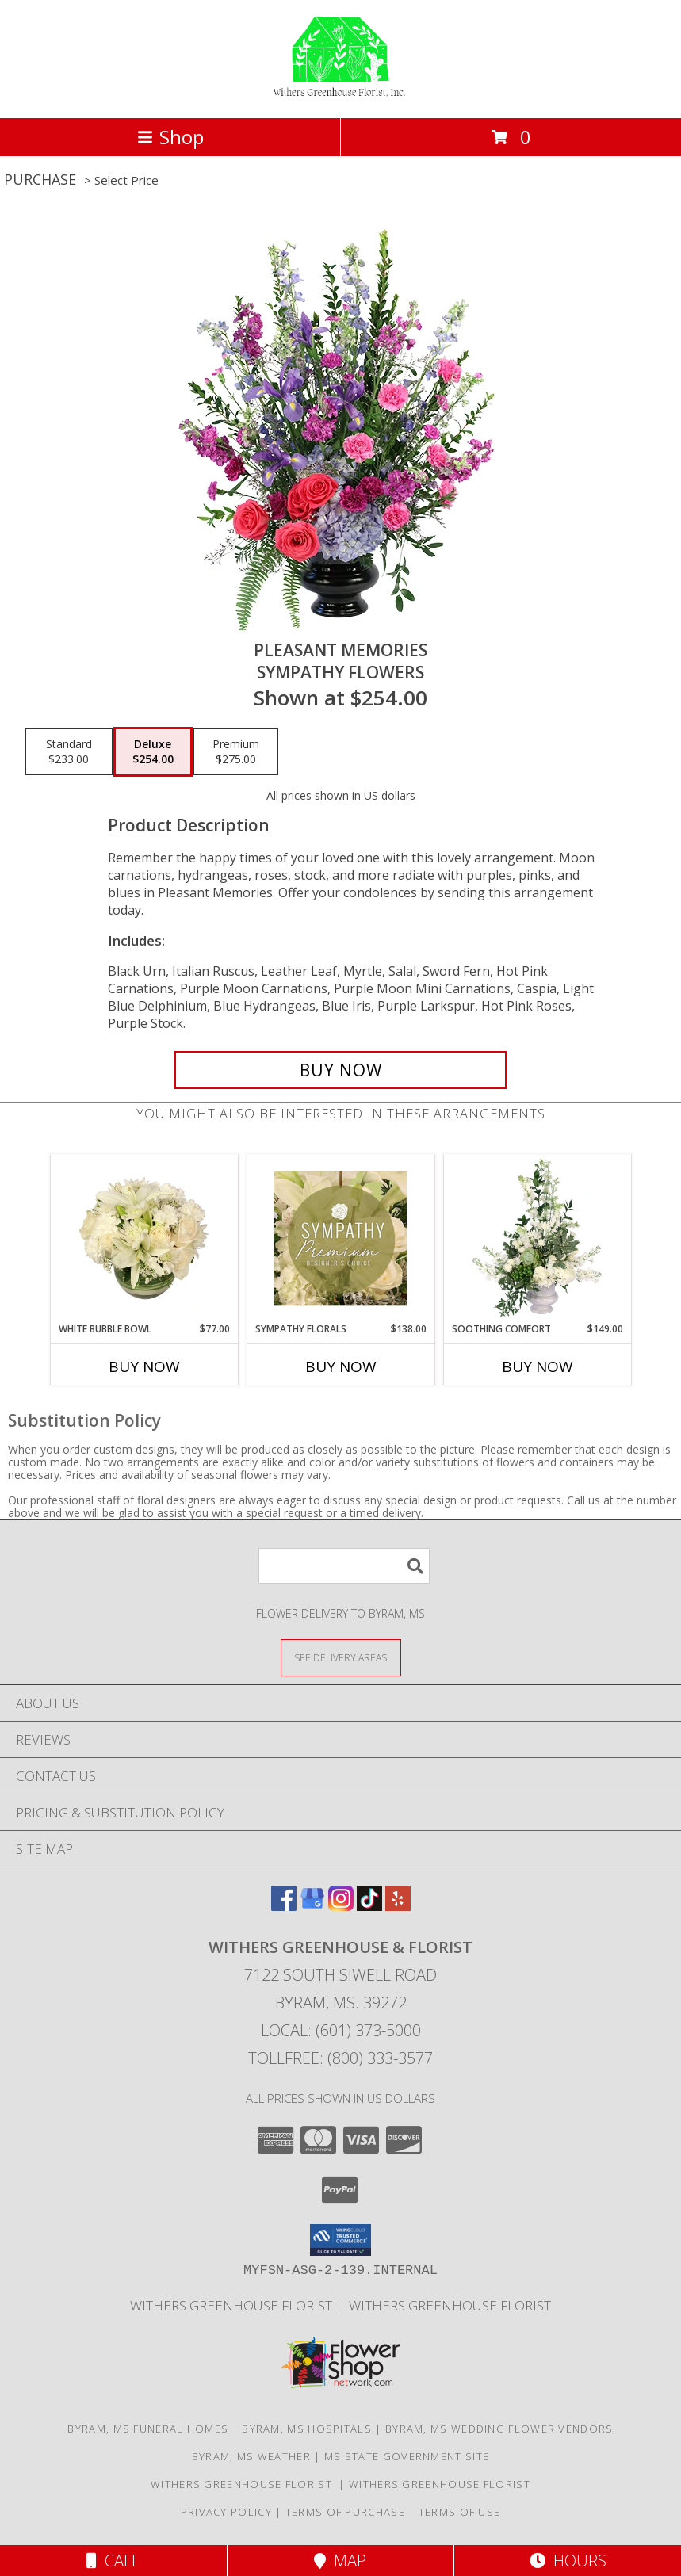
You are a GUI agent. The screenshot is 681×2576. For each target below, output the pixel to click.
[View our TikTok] (369, 1906)
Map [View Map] (340, 2560)
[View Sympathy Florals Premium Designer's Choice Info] (340, 1238)
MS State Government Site (406, 2456)
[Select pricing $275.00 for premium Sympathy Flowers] (235, 752)
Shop (170, 137)
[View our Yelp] (398, 1906)
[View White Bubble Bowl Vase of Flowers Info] (144, 1238)
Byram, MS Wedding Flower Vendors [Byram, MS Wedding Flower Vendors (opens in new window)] (499, 2428)
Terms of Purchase (345, 2512)
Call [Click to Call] (113, 2560)
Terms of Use (460, 2512)
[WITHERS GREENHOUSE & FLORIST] (340, 94)
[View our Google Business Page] (312, 1906)
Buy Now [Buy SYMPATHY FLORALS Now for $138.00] (341, 1366)
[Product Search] (344, 1566)
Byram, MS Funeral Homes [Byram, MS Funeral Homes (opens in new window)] (147, 2428)
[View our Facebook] (284, 1906)
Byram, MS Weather (251, 2456)
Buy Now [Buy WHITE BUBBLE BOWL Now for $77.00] (144, 1366)
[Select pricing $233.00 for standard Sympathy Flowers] (69, 752)
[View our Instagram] (341, 1906)
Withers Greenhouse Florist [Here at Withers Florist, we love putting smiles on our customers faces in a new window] (234, 2305)
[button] (340, 2240)
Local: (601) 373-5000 (341, 2030)
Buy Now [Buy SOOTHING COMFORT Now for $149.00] (537, 1366)
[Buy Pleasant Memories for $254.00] (340, 1070)
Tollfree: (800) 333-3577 (340, 2058)
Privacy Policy (226, 2512)
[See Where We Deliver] (341, 1656)
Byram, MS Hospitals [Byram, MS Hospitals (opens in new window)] (307, 2428)
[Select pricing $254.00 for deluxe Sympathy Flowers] (153, 752)
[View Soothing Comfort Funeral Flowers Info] (537, 1238)
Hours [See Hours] (568, 2560)
